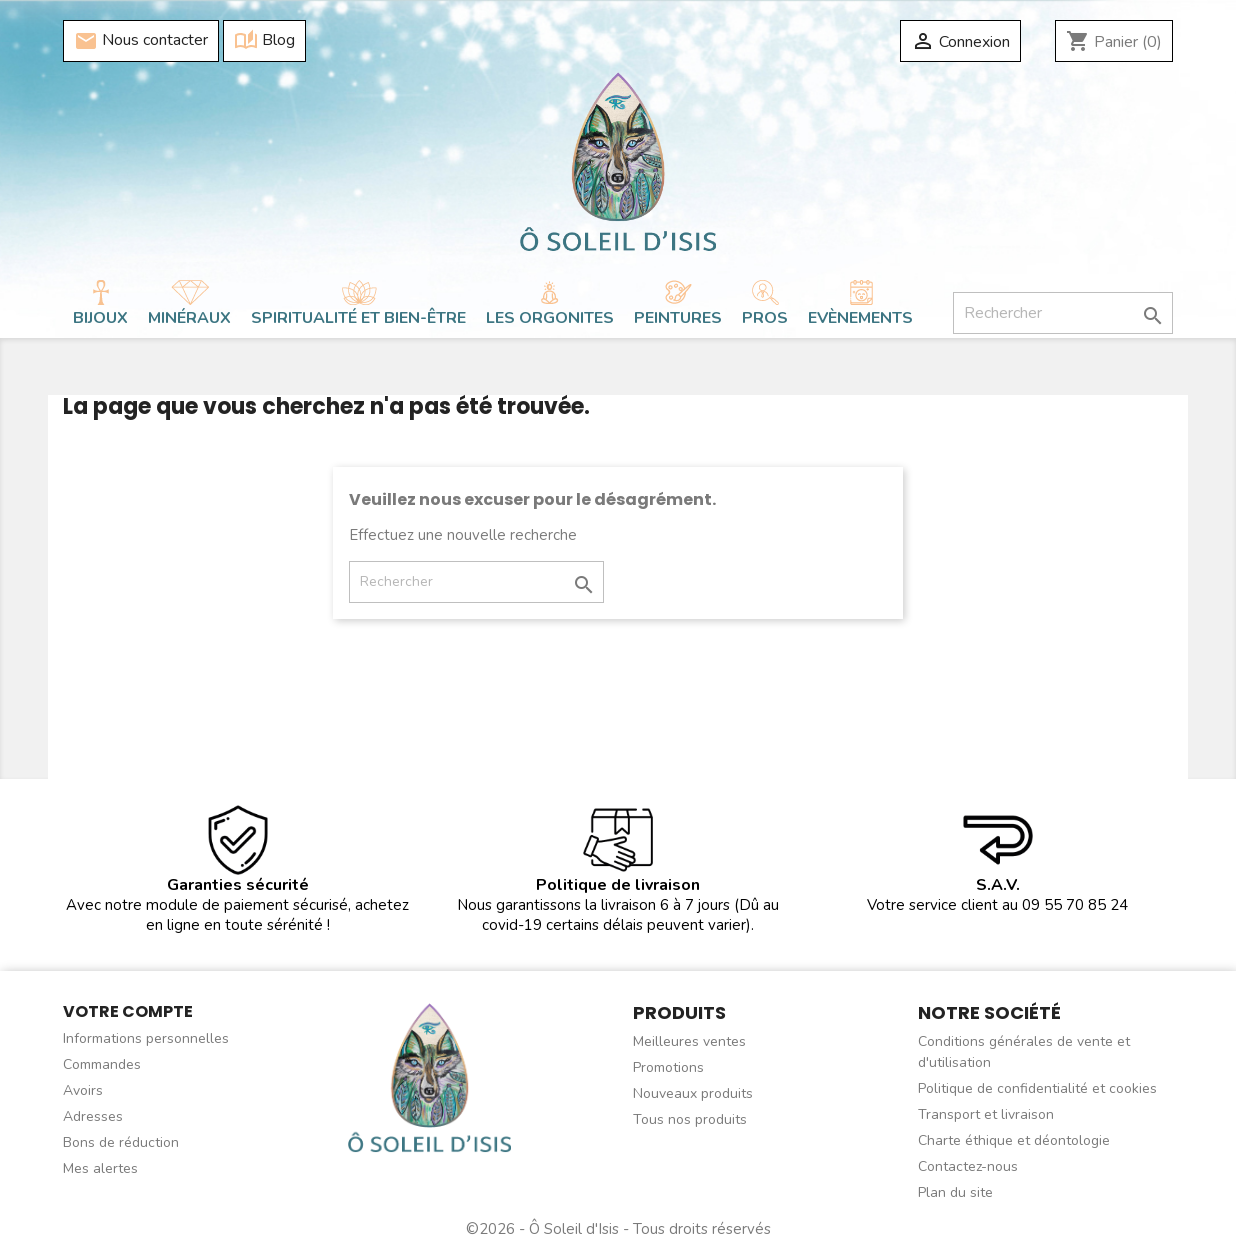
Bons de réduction (121, 1142)
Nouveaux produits (693, 1093)
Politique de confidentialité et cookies (1037, 1088)
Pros (765, 318)
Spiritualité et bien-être (358, 318)
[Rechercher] (1063, 313)
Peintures (678, 318)
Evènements (860, 318)
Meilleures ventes (689, 1041)
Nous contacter (141, 41)
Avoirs (83, 1090)
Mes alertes (100, 1168)
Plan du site (955, 1192)
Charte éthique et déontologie (1014, 1140)
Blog (264, 41)
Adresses (93, 1116)
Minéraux (189, 318)
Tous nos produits (690, 1119)
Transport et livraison (986, 1114)
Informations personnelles (146, 1038)
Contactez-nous (968, 1166)
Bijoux (100, 318)
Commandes (102, 1064)
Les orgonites (550, 318)
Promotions (668, 1067)
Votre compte (128, 1011)
